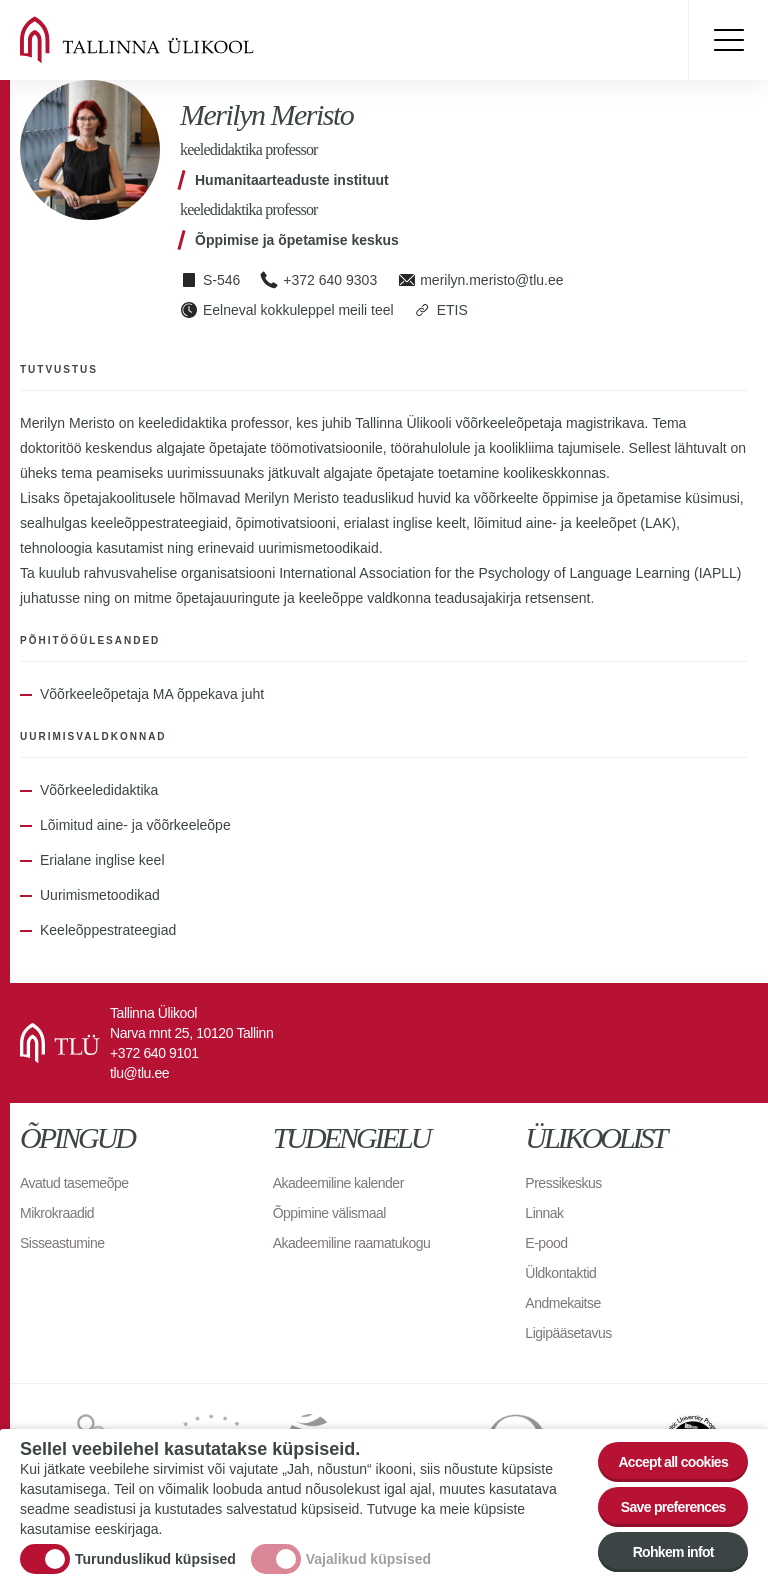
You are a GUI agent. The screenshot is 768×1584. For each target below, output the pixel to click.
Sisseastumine (62, 1243)
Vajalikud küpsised (368, 1559)
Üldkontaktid (560, 1273)
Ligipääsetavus (568, 1333)
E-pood (546, 1243)
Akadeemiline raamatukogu (352, 1243)
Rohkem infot (673, 1552)
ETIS (452, 310)
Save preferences (673, 1507)
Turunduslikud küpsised (155, 1559)
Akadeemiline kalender (338, 1183)
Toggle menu (728, 40)
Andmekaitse (562, 1303)
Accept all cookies (673, 1462)
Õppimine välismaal (329, 1213)
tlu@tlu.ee (139, 1073)
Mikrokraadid (57, 1213)
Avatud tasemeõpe (74, 1183)
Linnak (544, 1213)
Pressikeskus (563, 1183)
